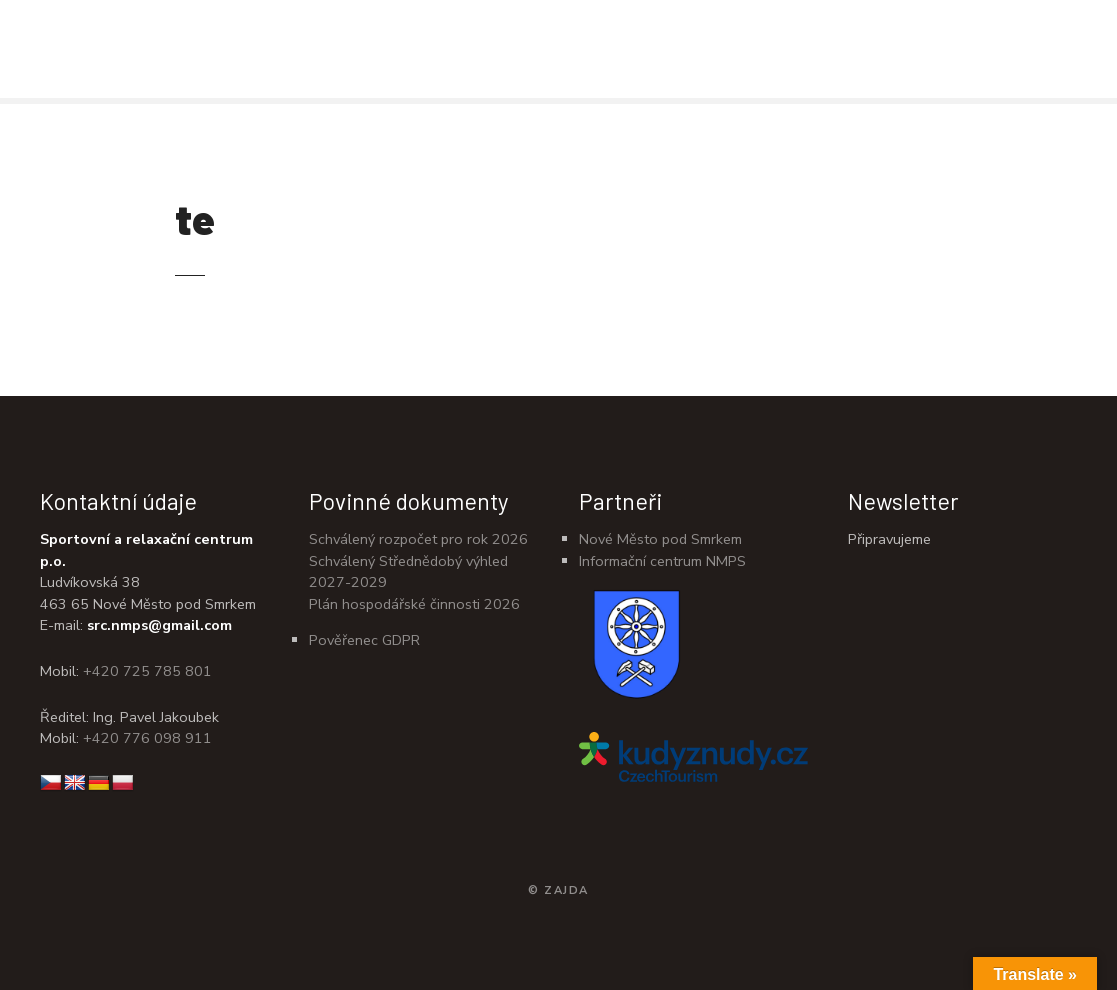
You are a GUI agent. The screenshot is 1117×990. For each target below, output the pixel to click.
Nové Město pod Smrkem (660, 539)
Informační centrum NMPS (662, 561)
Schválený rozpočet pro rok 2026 (418, 539)
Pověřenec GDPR (364, 640)
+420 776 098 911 (147, 738)
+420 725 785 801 (147, 671)
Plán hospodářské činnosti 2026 (414, 604)
